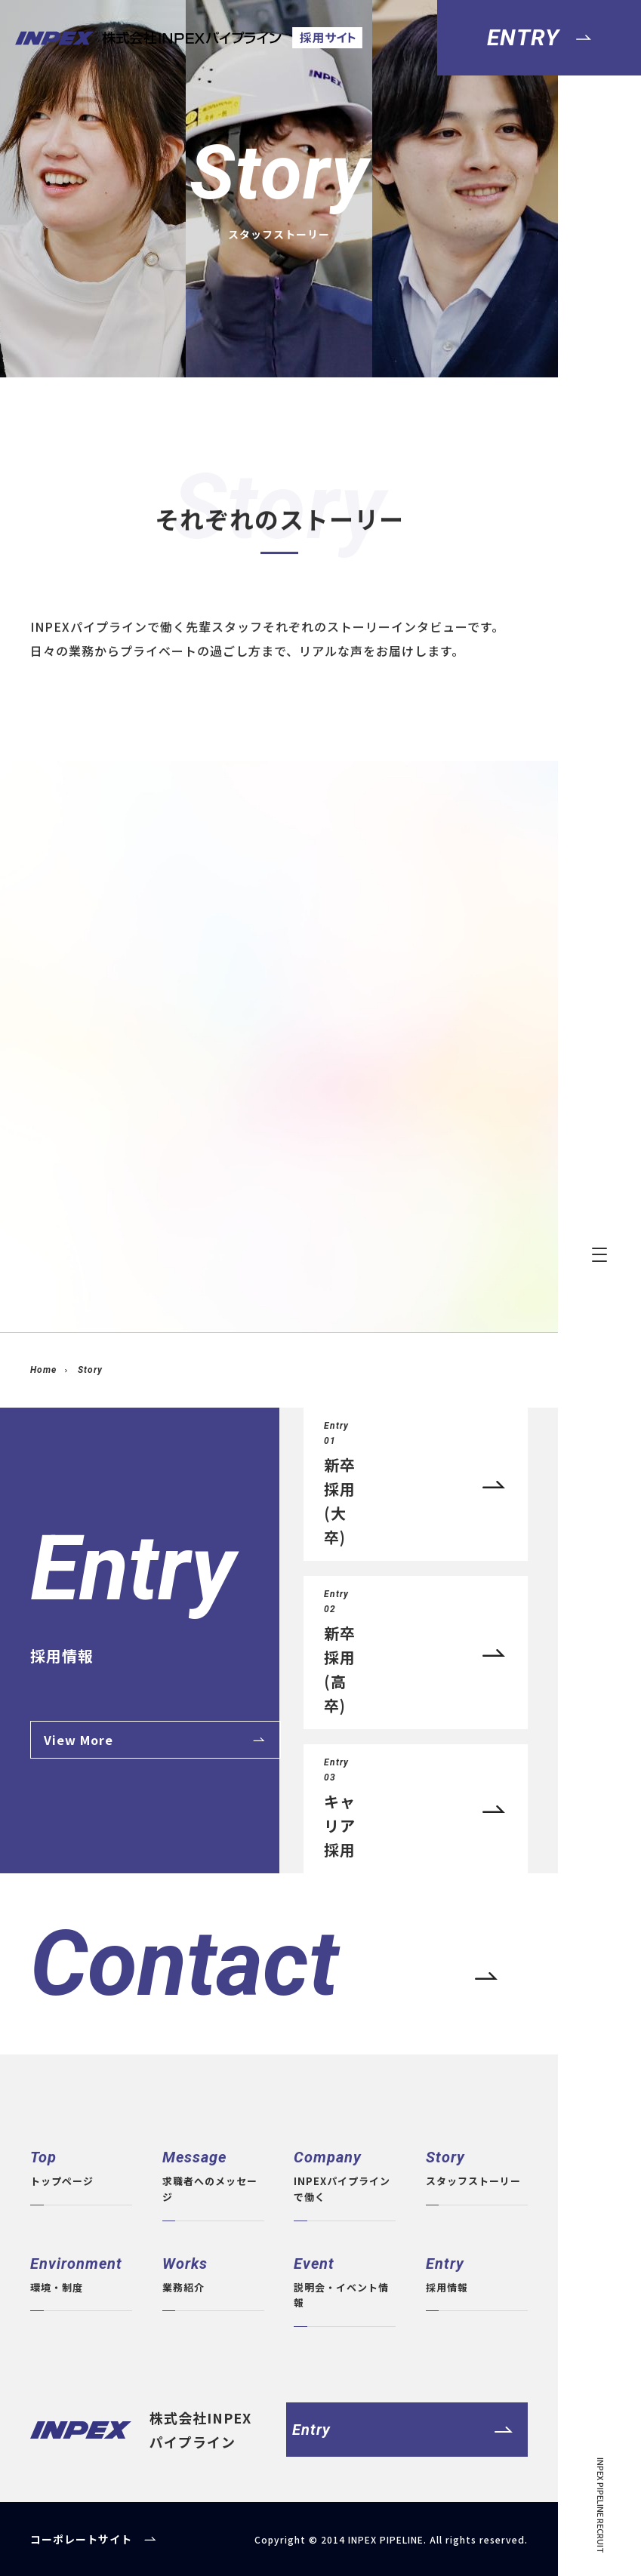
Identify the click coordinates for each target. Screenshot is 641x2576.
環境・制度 (81, 2272)
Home (43, 1370)
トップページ (81, 2166)
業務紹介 (213, 2272)
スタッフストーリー (477, 2166)
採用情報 (477, 2272)
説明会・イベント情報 (345, 2280)
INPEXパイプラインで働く (345, 2174)
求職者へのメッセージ (213, 2174)
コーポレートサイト (81, 2539)
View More (78, 1740)
